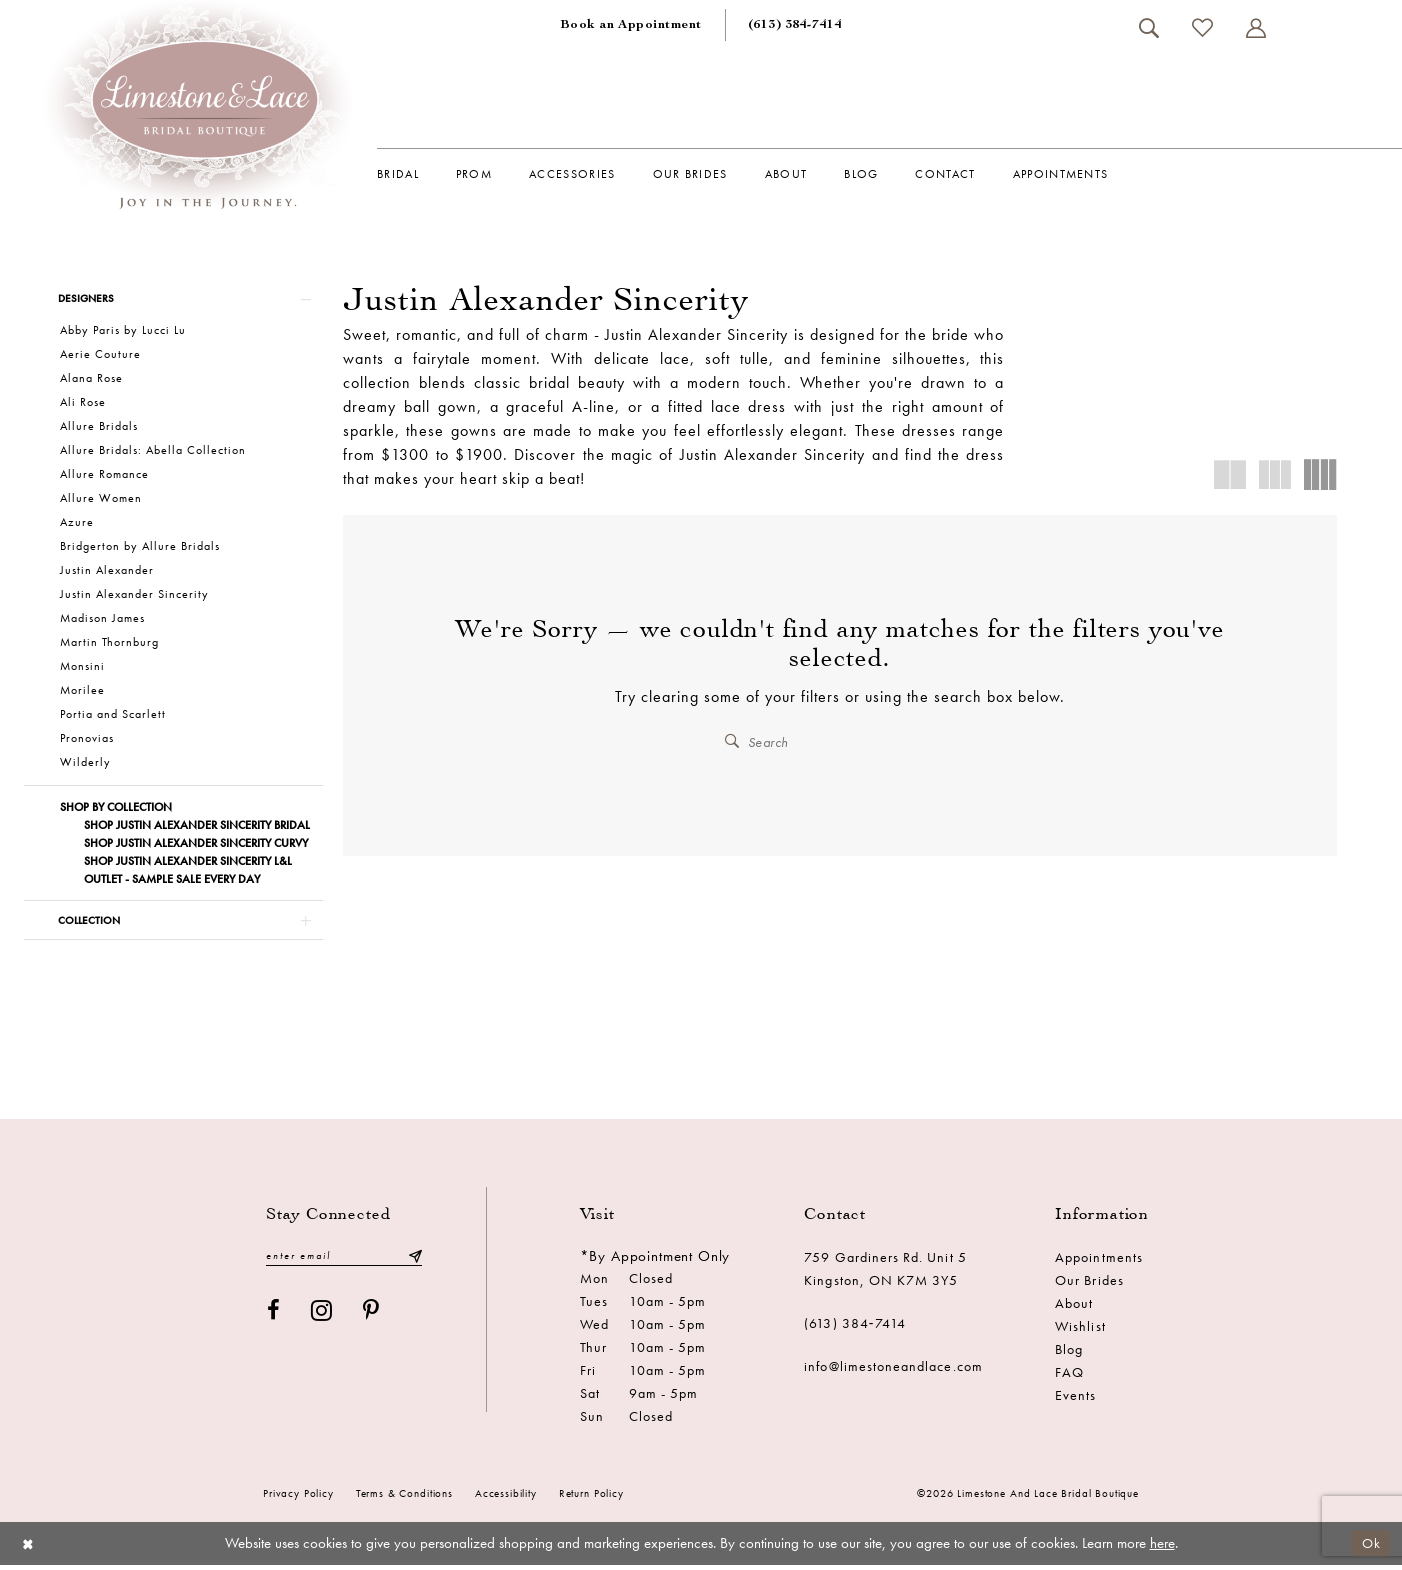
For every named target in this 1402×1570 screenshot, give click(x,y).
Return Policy (591, 1499)
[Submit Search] (733, 741)
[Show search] (1148, 28)
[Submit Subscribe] (415, 1262)
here (1162, 1549)
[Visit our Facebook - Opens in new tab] (274, 1317)
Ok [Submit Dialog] (1370, 1548)
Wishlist (1080, 1332)
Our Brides (1089, 1286)
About (1074, 1309)
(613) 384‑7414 (855, 1329)
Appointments (1099, 1263)
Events (1075, 1401)
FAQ (1069, 1378)
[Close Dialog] (29, 1548)
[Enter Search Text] (840, 741)
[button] (1255, 28)
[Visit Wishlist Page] (1202, 27)
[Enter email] (344, 1262)
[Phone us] (795, 25)
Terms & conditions (404, 1499)
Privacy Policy (298, 1499)
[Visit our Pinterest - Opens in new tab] (371, 1317)
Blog (1069, 1355)
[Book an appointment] (631, 25)
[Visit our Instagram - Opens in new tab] (322, 1317)
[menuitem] (631, 25)
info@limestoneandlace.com (893, 1372)
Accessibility (506, 1499)
